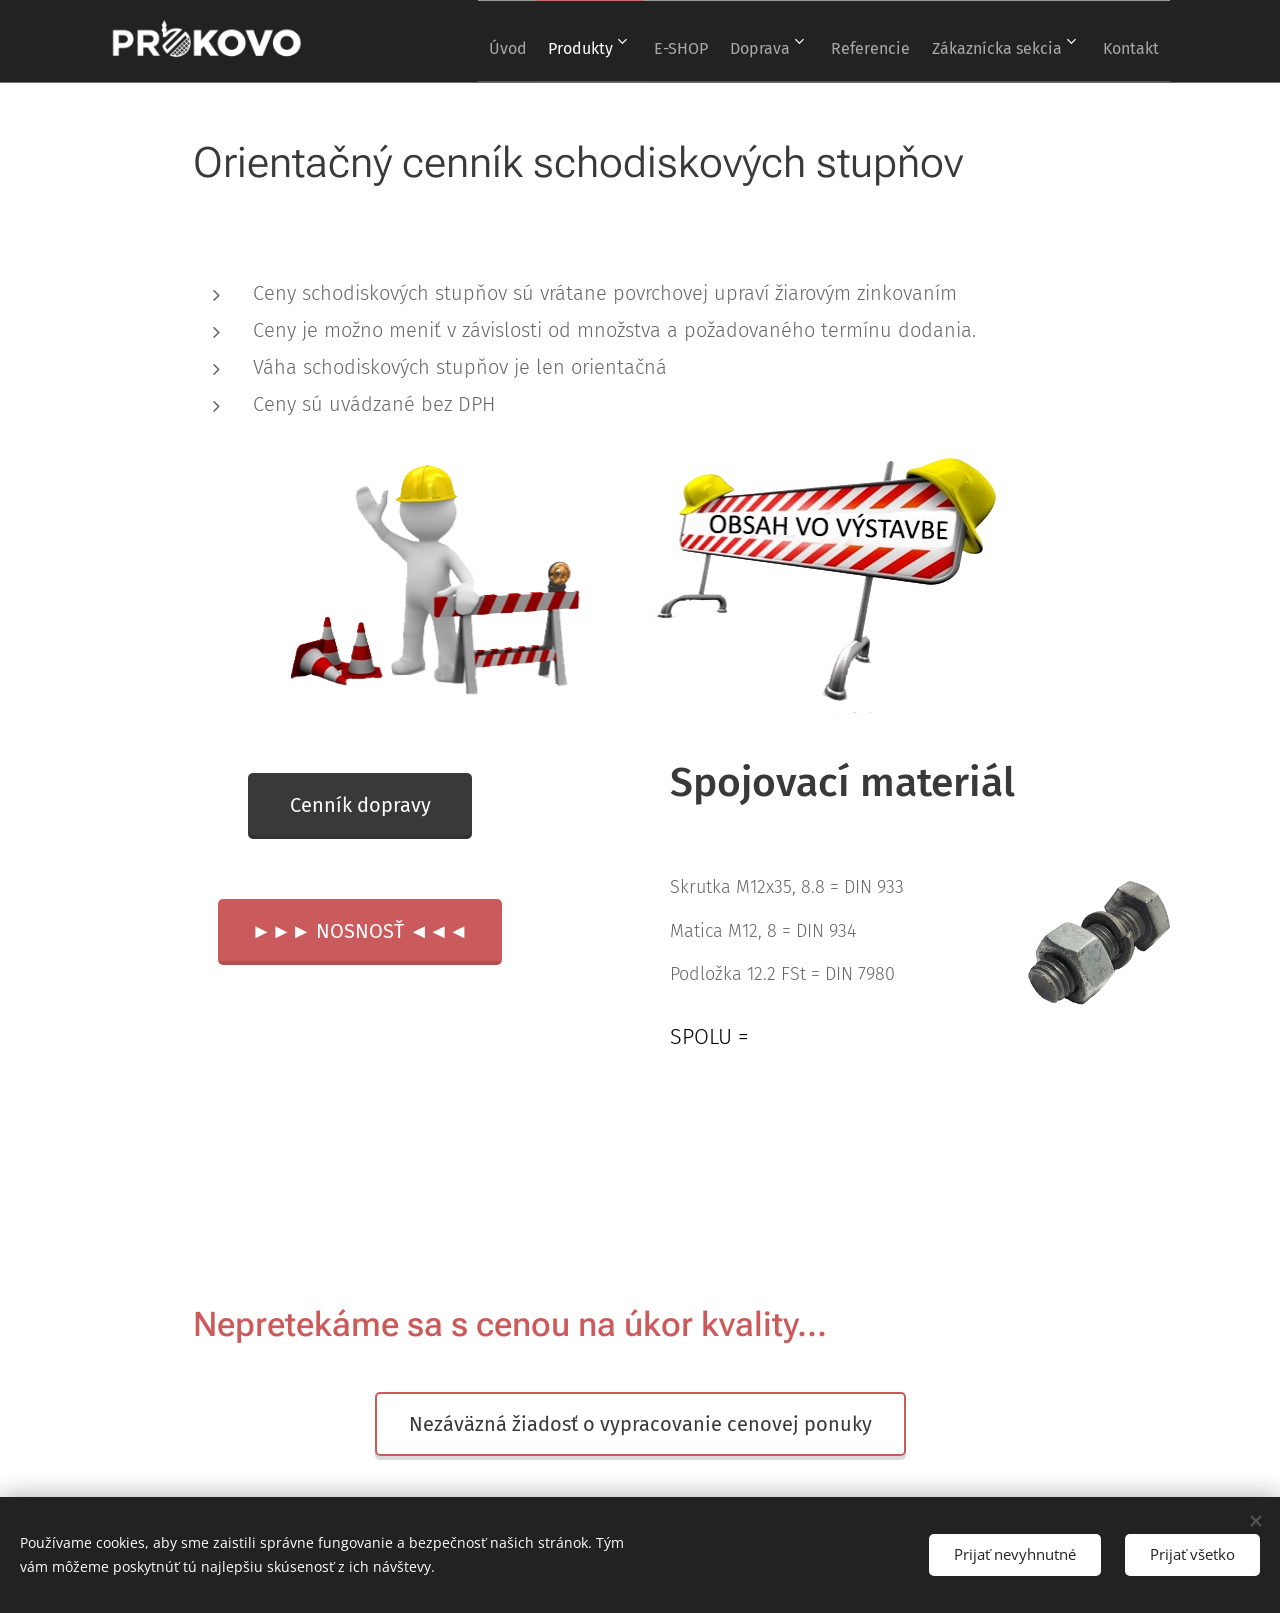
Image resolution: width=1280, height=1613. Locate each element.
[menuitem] (442, 41)
